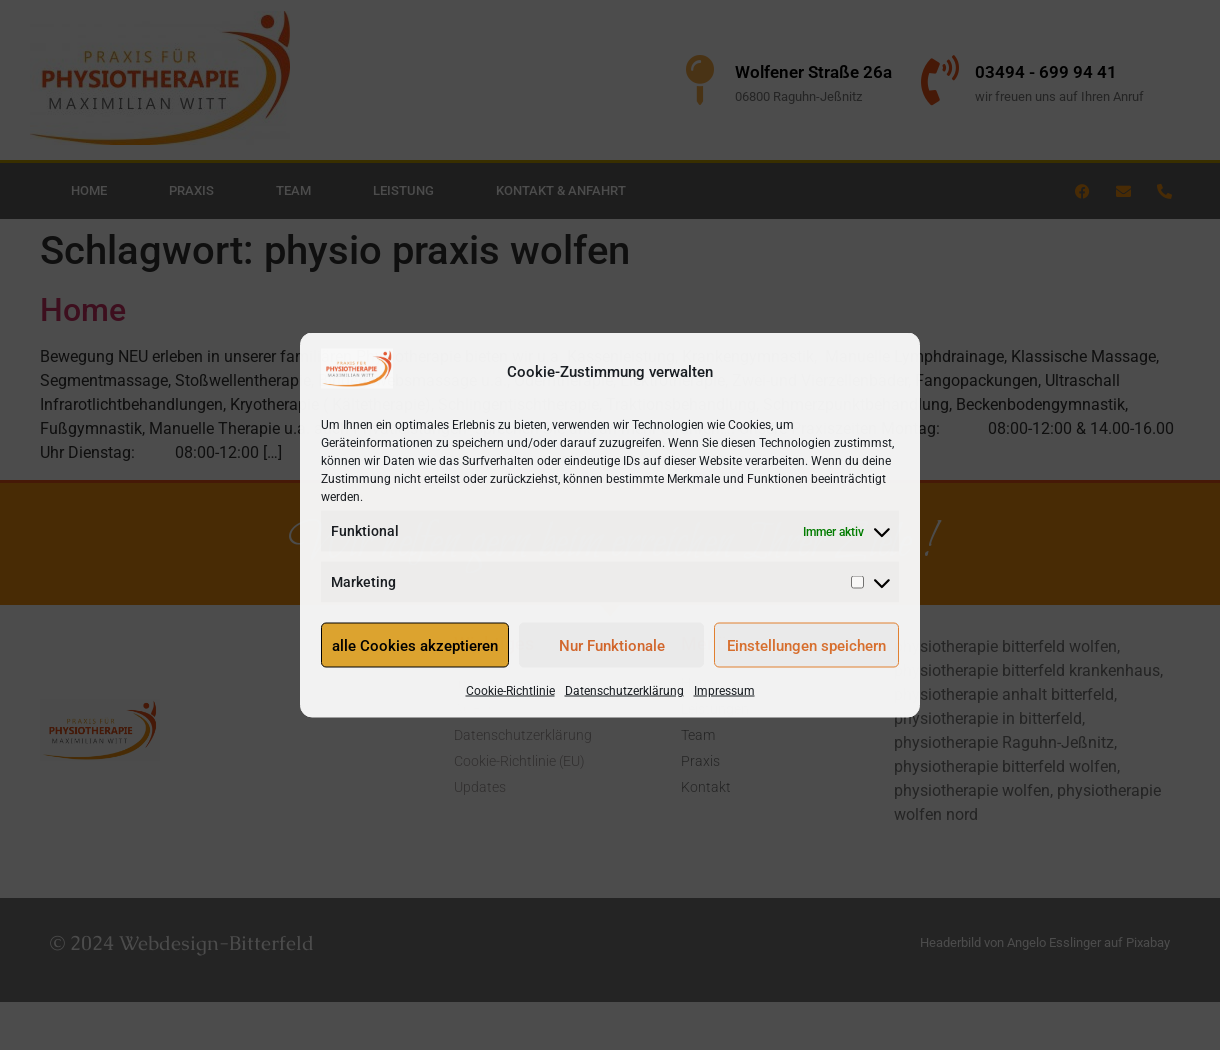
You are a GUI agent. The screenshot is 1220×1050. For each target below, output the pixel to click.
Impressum (724, 691)
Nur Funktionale (612, 645)
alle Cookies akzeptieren (415, 645)
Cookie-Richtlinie (510, 691)
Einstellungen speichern (806, 645)
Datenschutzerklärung (624, 691)
